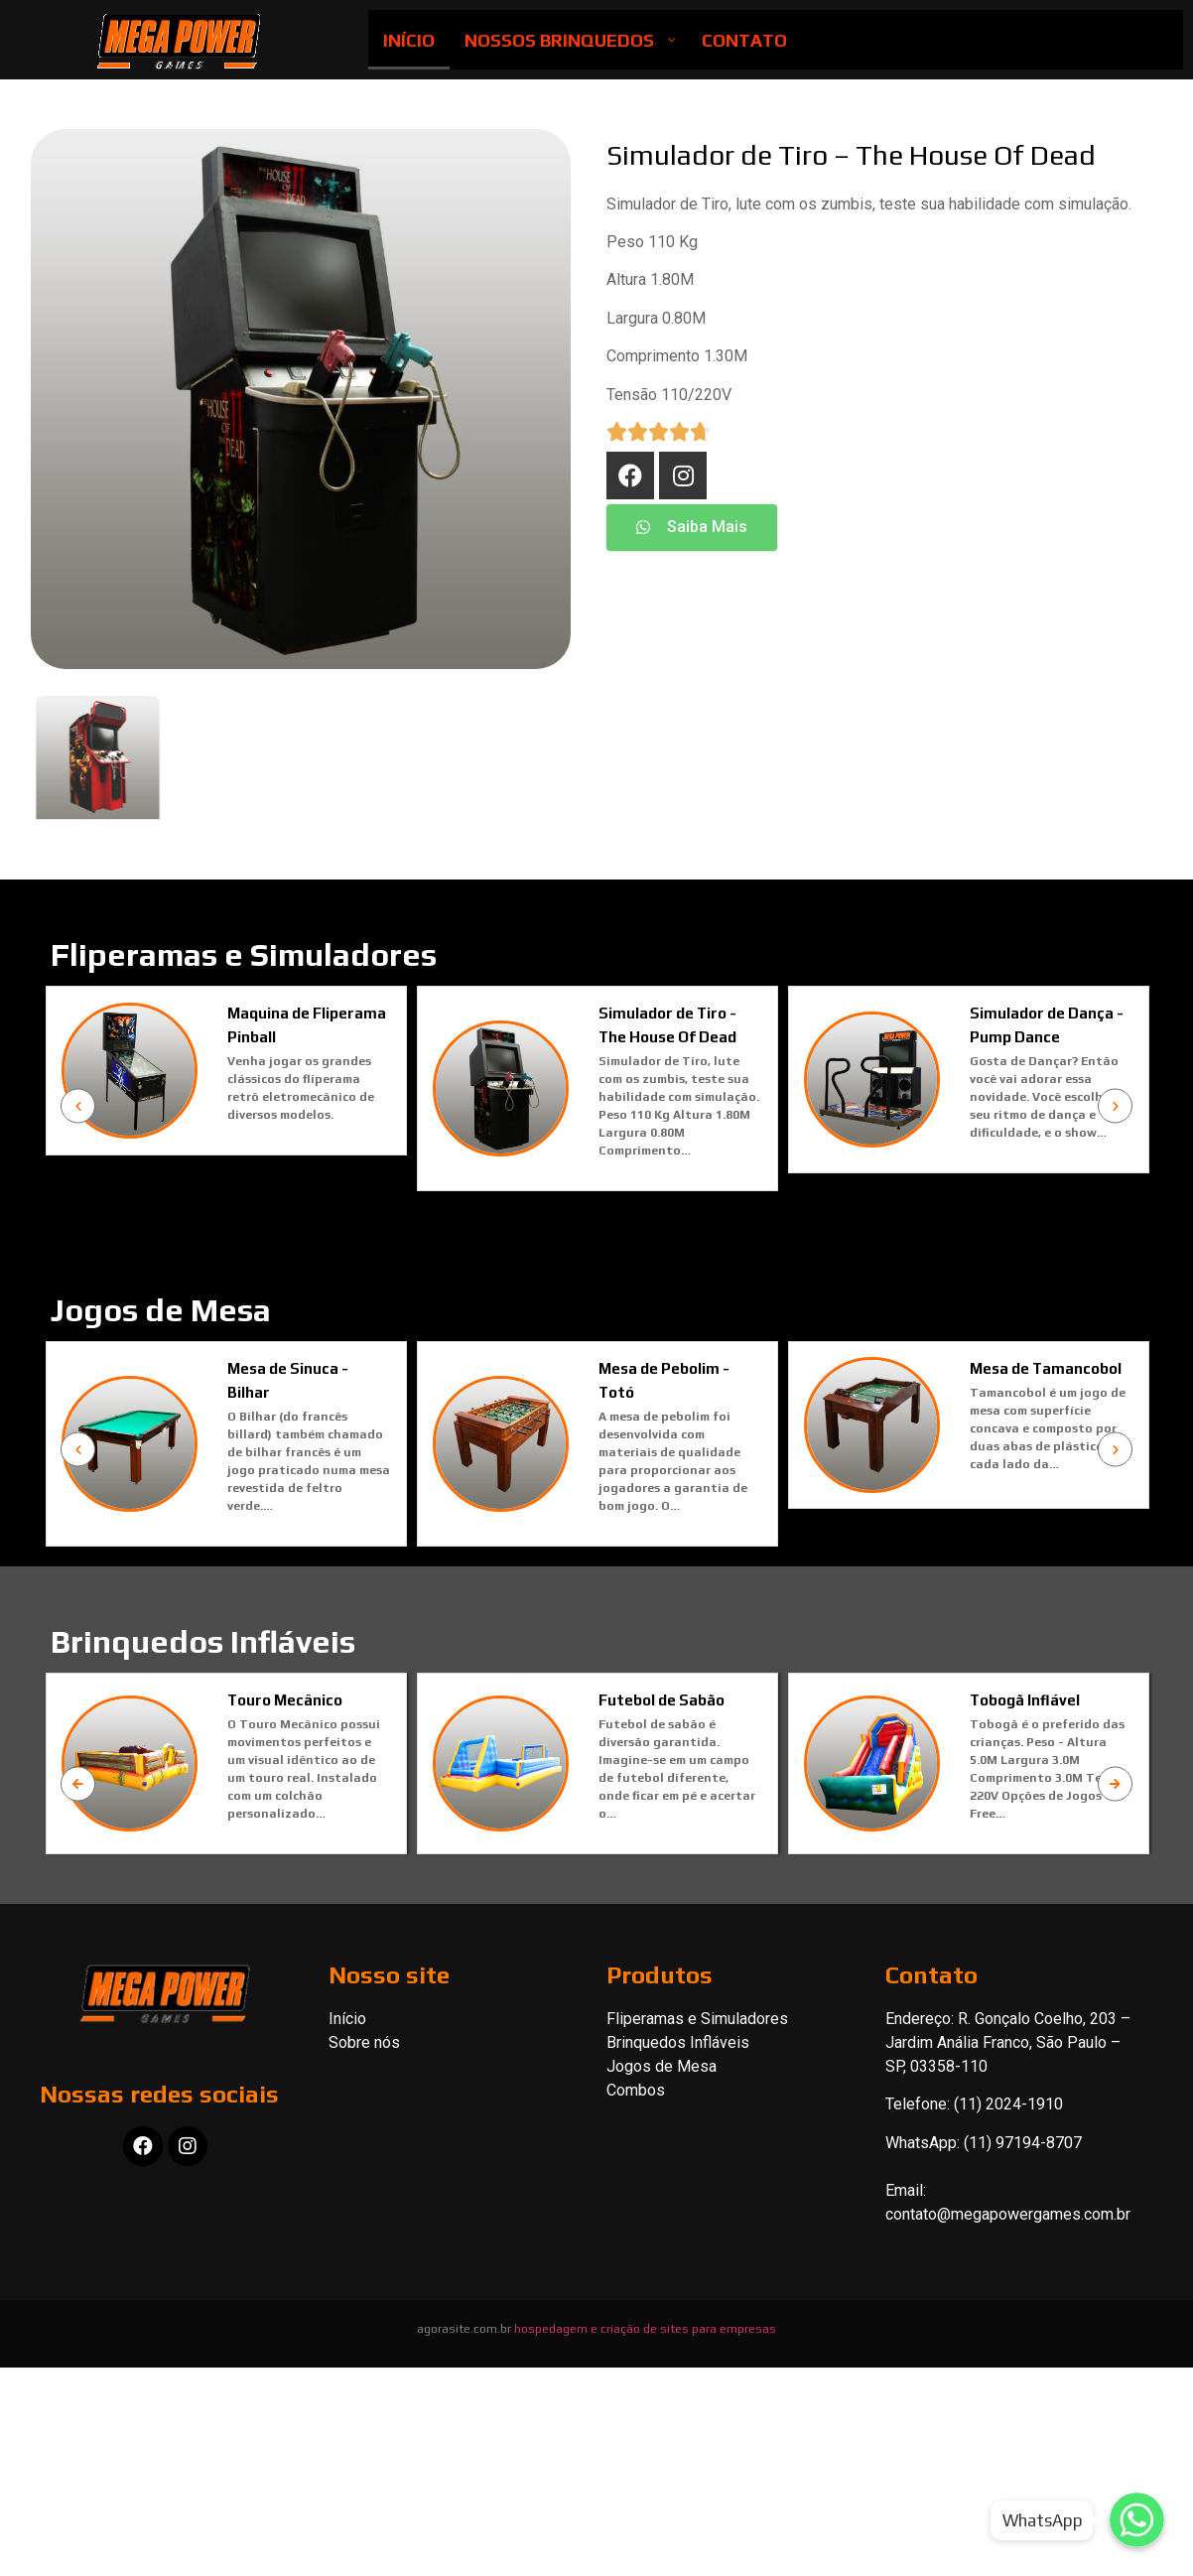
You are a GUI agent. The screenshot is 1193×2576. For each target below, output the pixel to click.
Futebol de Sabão (661, 1752)
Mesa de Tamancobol (1093, 1408)
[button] (691, 527)
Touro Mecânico (284, 1752)
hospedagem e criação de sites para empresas (645, 2368)
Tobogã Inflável (1025, 1752)
